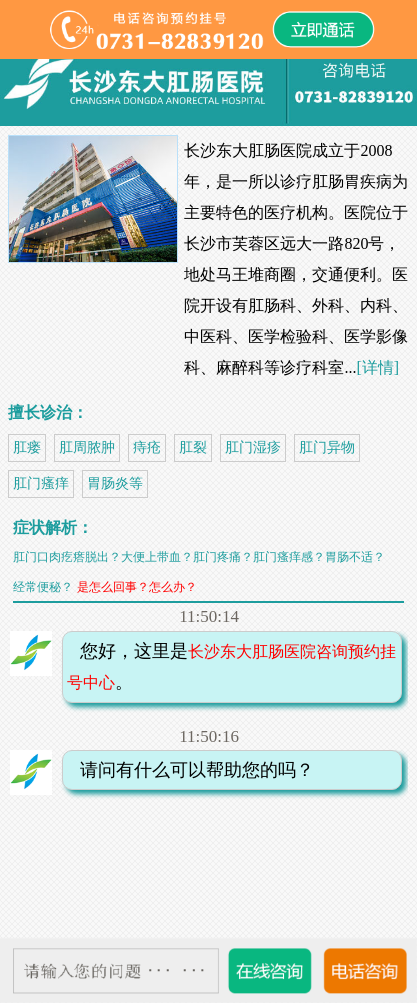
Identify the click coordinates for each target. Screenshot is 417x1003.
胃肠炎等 (115, 483)
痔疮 (147, 447)
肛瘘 (27, 447)
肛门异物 (327, 447)
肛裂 (193, 447)
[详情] (377, 367)
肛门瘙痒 (41, 483)
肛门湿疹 (253, 447)
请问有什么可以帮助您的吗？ (191, 770)
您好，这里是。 (232, 666)
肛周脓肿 (87, 447)
